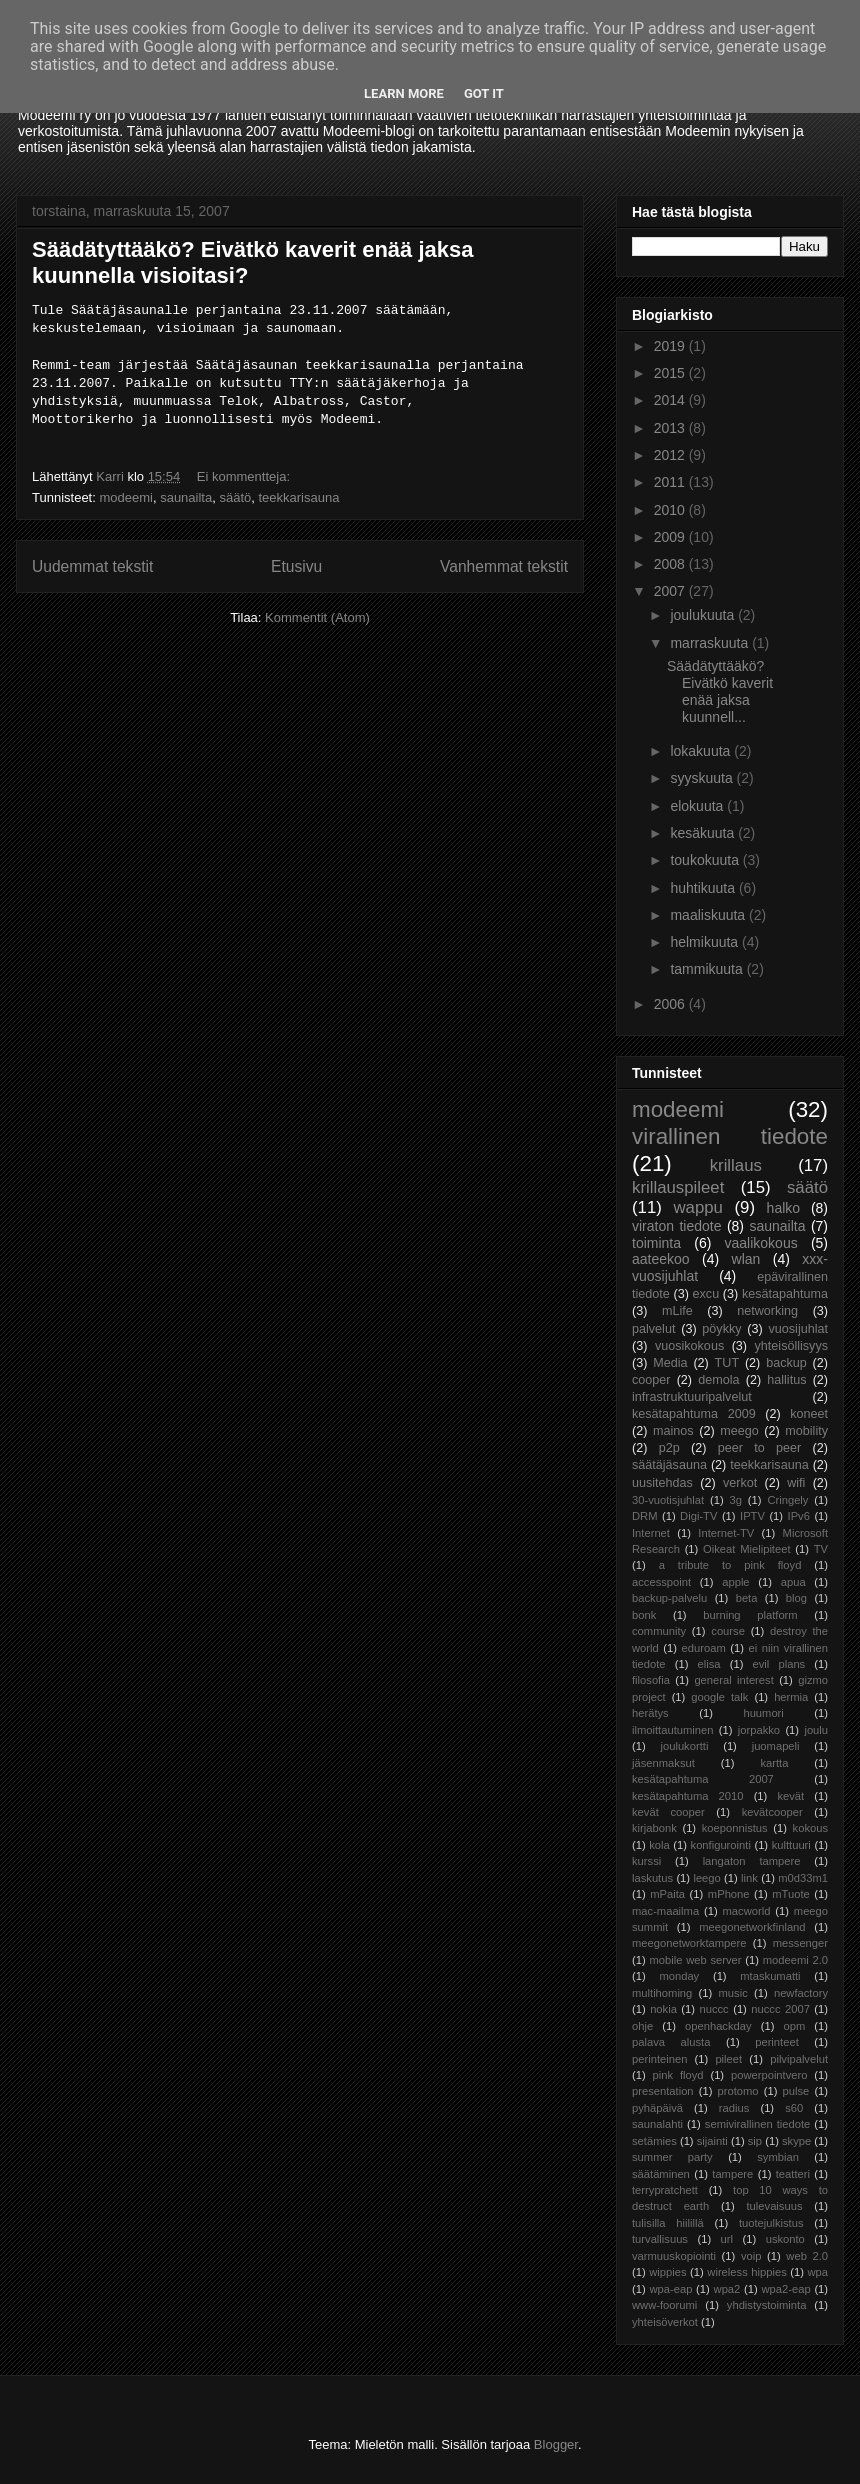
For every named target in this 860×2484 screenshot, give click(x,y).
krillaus (736, 1165)
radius (734, 2108)
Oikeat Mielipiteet (746, 1549)
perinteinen (659, 2059)
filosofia (651, 1680)
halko (783, 1208)
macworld (747, 1911)
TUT (727, 1363)
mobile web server (695, 1960)
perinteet (777, 2042)
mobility (806, 1431)
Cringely (787, 1500)
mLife (677, 1311)
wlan (746, 1259)
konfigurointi (721, 1845)
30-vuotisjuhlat (668, 1500)
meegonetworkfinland (752, 1927)
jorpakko (759, 1730)
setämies (654, 2141)
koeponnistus (735, 1828)
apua (793, 1582)
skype (796, 2141)
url (727, 2239)
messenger (800, 1943)
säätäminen (661, 2174)
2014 (671, 400)
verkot (740, 1483)
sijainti (712, 2141)
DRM (644, 1516)
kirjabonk (654, 1828)
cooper (651, 1380)
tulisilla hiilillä (668, 2223)
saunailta (186, 497)
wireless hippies (746, 2272)
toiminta (656, 1243)
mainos (673, 1431)
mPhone (729, 1894)
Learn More (404, 93)
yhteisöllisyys (791, 1346)
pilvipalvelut (799, 2059)
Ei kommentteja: (245, 476)
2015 (671, 373)
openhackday (718, 2026)
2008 (671, 564)
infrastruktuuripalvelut (692, 1397)
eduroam (704, 1648)
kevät (790, 1796)
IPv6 (799, 1516)
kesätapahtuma (785, 1294)
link (749, 1878)
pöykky (721, 1329)
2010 (671, 510)
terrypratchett (665, 2190)
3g (736, 1500)
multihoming (662, 1993)
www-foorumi (664, 2305)
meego (739, 1431)
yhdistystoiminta (767, 2305)
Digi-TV (698, 1516)
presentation (663, 2091)
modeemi (125, 497)
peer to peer (760, 1448)
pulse (796, 2091)
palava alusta (671, 2042)
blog (796, 1598)
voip (751, 2256)
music (733, 1993)
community (659, 1631)
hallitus (786, 1380)
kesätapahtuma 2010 (688, 1796)
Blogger (556, 2444)
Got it (484, 93)
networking (767, 1311)
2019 (671, 346)
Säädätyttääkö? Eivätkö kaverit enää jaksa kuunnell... (720, 691)
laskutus (652, 1878)
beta (747, 1598)
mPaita (667, 1894)
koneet (809, 1414)
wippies (667, 2272)
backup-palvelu (669, 1598)
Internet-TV (726, 1533)
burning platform (750, 1615)
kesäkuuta (704, 833)
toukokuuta (706, 860)
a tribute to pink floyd (730, 1565)
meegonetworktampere (689, 1943)
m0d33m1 (803, 1878)
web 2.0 (807, 2256)
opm (794, 2026)
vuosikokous (689, 1346)
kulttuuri (791, 1845)
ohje (642, 2026)
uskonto (785, 2239)
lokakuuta (702, 751)
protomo (738, 2091)
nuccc (713, 2009)
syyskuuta (703, 778)
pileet (728, 2059)
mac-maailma (665, 1911)
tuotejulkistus (771, 2223)
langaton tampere (752, 1861)
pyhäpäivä (657, 2108)
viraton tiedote (676, 1226)
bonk (644, 1615)
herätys (650, 1713)
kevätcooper (772, 1812)
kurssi (646, 1861)
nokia (663, 2009)
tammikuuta (708, 969)
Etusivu (296, 566)
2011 (671, 482)
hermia (791, 1697)
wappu (697, 1207)
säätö (235, 497)
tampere (732, 2174)
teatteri (793, 2174)
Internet (651, 1533)
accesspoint (661, 1582)
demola (718, 1380)
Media (670, 1363)
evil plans (779, 1664)
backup (786, 1363)
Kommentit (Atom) (317, 617)
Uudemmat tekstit (92, 566)
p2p (669, 1448)
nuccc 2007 (780, 2009)
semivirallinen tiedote (757, 2124)
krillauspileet (678, 1187)
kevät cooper (668, 1812)
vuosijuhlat (799, 1329)
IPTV (752, 1516)
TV (821, 1549)
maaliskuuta (709, 915)
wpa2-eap (785, 2289)
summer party (672, 2157)
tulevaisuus (775, 2206)
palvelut (653, 1329)
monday (679, 1976)
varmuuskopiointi (674, 2256)
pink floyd (678, 2075)
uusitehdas (662, 1483)
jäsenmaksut (663, 1763)
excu (706, 1294)
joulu (816, 1730)
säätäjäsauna (669, 1465)
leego (706, 1878)
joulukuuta (704, 615)
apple (735, 1582)
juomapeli (776, 1746)
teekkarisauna (298, 497)
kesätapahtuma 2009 (694, 1414)
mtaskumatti (770, 1976)
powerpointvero (769, 2075)
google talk (719, 1697)
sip (755, 2141)
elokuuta (698, 806)
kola (659, 1845)
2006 (671, 1004)
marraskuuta (711, 643)
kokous (810, 1828)
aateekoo (661, 1259)
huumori (763, 1713)
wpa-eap (670, 2289)
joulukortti (684, 1746)
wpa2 (727, 2289)
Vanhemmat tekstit (504, 566)
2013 (671, 428)
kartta (774, 1763)
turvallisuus (660, 2239)
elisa (709, 1664)
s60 (794, 2108)
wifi (796, 1483)
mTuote (791, 1894)
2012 (671, 455)
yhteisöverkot (665, 2322)
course (728, 1631)
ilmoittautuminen (672, 1730)
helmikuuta (706, 942)
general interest (733, 1680)
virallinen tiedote (730, 1136)
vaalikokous (761, 1243)
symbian (778, 2157)
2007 (671, 591)
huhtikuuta (704, 888)
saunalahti (657, 2124)
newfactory (801, 1993)
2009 (671, 537)
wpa (818, 2272)
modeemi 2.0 (795, 1960)
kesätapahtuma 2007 (703, 1779)
